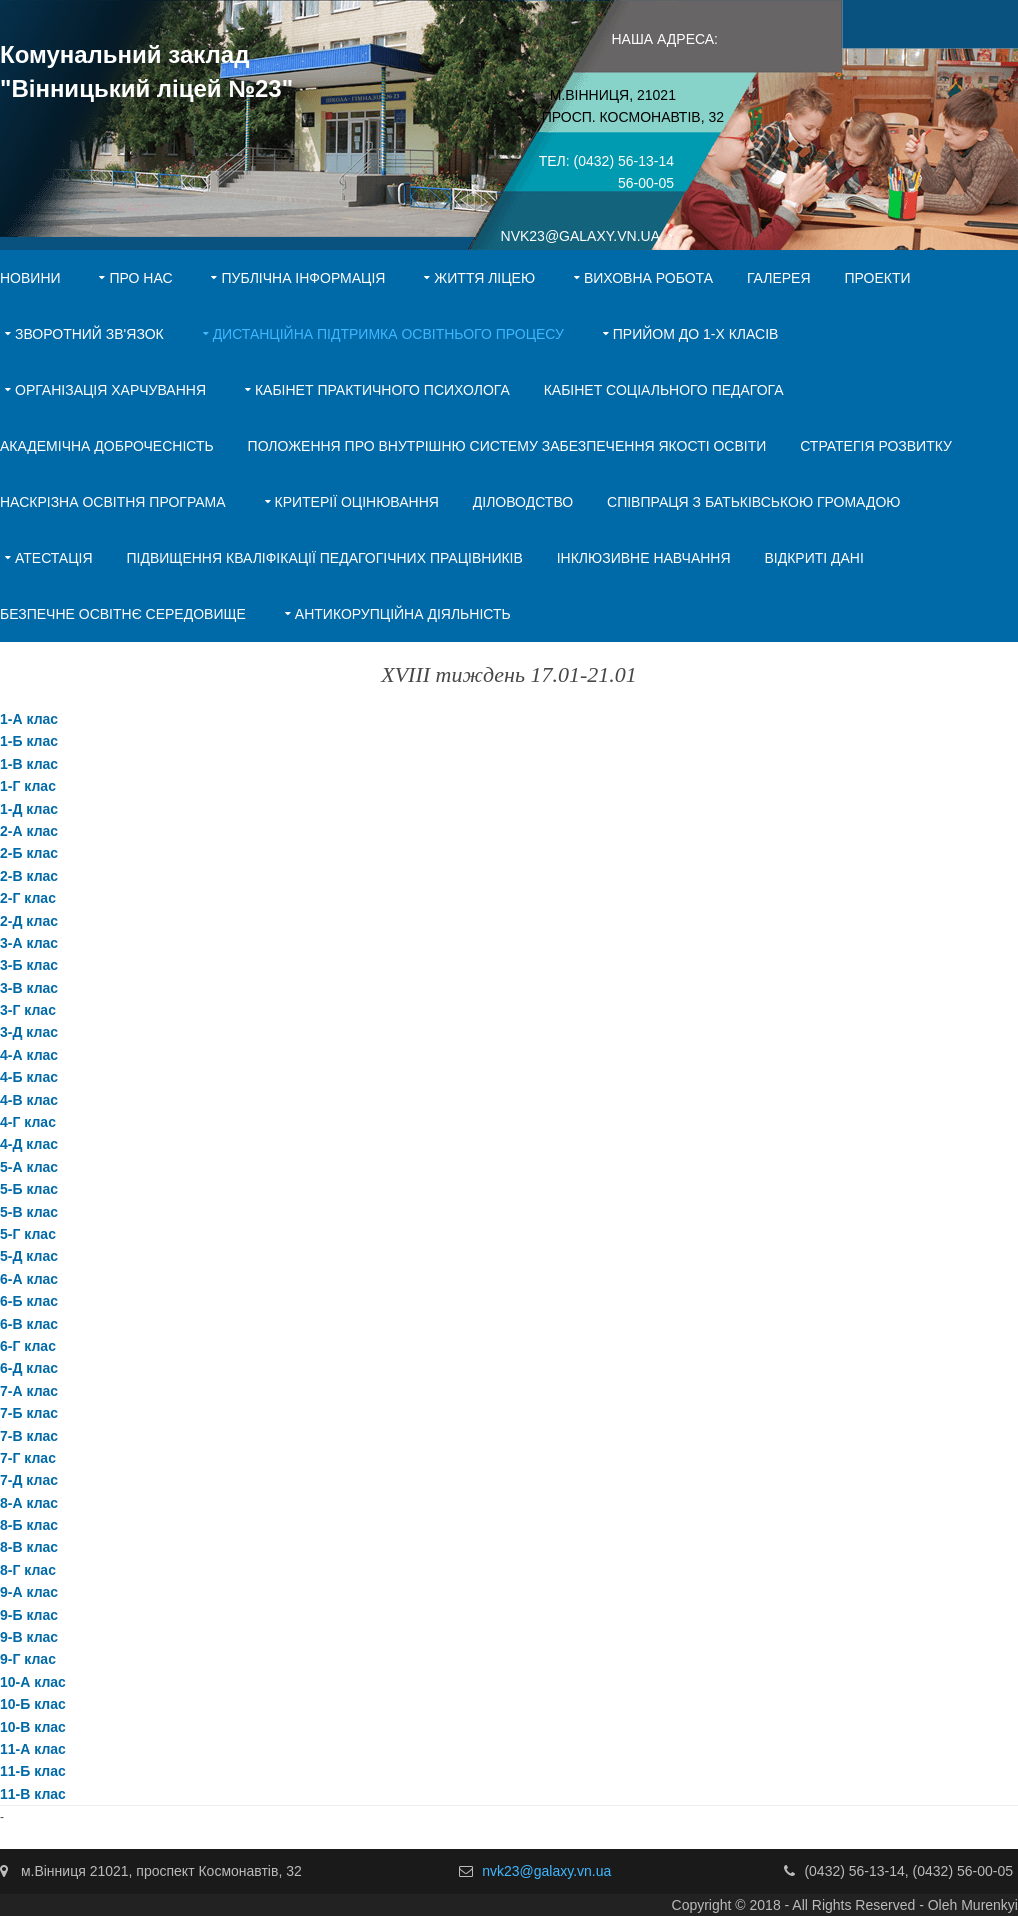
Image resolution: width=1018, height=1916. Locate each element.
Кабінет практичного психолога (382, 390)
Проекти (877, 278)
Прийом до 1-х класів (696, 334)
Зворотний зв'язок (89, 334)
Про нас (140, 278)
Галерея (779, 278)
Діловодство (523, 502)
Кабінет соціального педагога (664, 390)
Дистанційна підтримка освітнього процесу (388, 334)
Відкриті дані (813, 558)
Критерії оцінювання (357, 502)
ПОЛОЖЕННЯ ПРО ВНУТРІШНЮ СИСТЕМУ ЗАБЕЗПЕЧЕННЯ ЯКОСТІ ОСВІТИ (507, 446)
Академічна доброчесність (107, 446)
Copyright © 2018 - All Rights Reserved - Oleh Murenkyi (845, 1905)
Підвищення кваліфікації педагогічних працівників (324, 558)
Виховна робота (648, 278)
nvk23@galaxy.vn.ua (546, 1871)
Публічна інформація (303, 278)
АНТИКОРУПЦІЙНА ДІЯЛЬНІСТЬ (403, 614)
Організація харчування (110, 390)
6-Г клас (28, 1346)
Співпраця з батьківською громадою (753, 502)
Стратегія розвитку (876, 446)
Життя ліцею (484, 278)
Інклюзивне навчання (644, 558)
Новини (30, 278)
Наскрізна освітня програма (113, 502)
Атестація (54, 558)
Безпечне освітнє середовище (123, 614)
